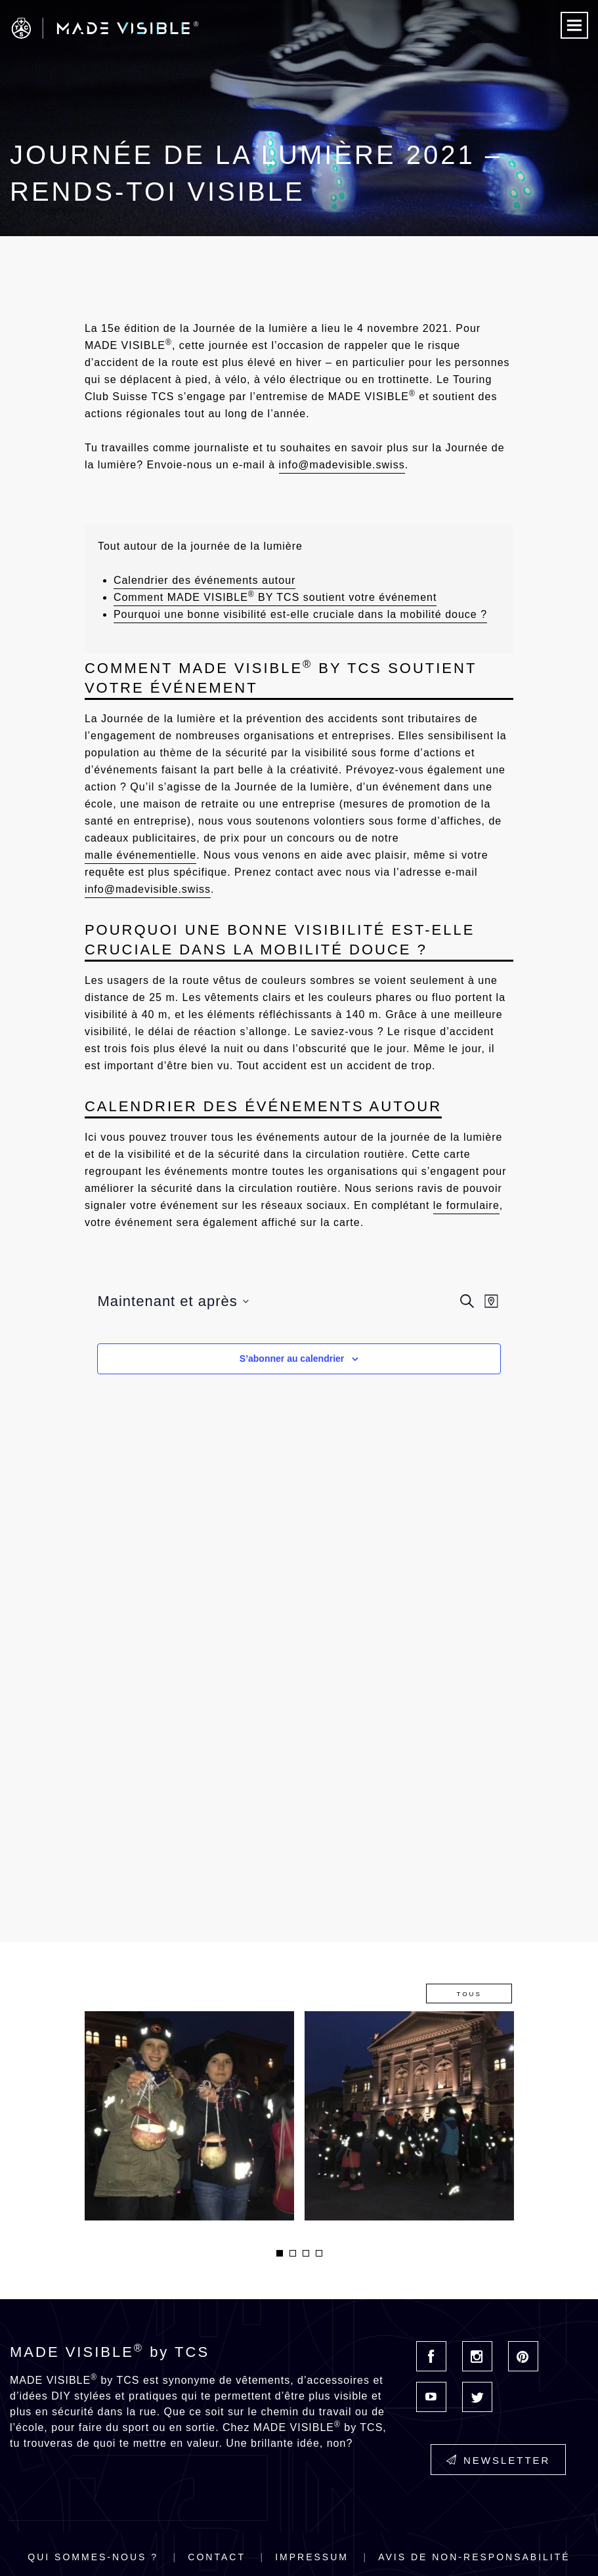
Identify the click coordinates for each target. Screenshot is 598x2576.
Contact (217, 2557)
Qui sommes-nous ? (93, 2557)
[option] (189, 2115)
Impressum (312, 2557)
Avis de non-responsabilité (474, 2557)
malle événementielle (140, 855)
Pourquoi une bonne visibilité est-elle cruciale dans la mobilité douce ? (300, 614)
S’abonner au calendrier (292, 1358)
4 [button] (319, 2253)
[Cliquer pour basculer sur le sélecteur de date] (172, 1301)
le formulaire (466, 1205)
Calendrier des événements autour (204, 580)
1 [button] (279, 2253)
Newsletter (498, 2460)
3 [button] (306, 2253)
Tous (468, 1993)
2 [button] (292, 2253)
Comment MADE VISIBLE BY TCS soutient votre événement (275, 596)
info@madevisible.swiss (342, 464)
